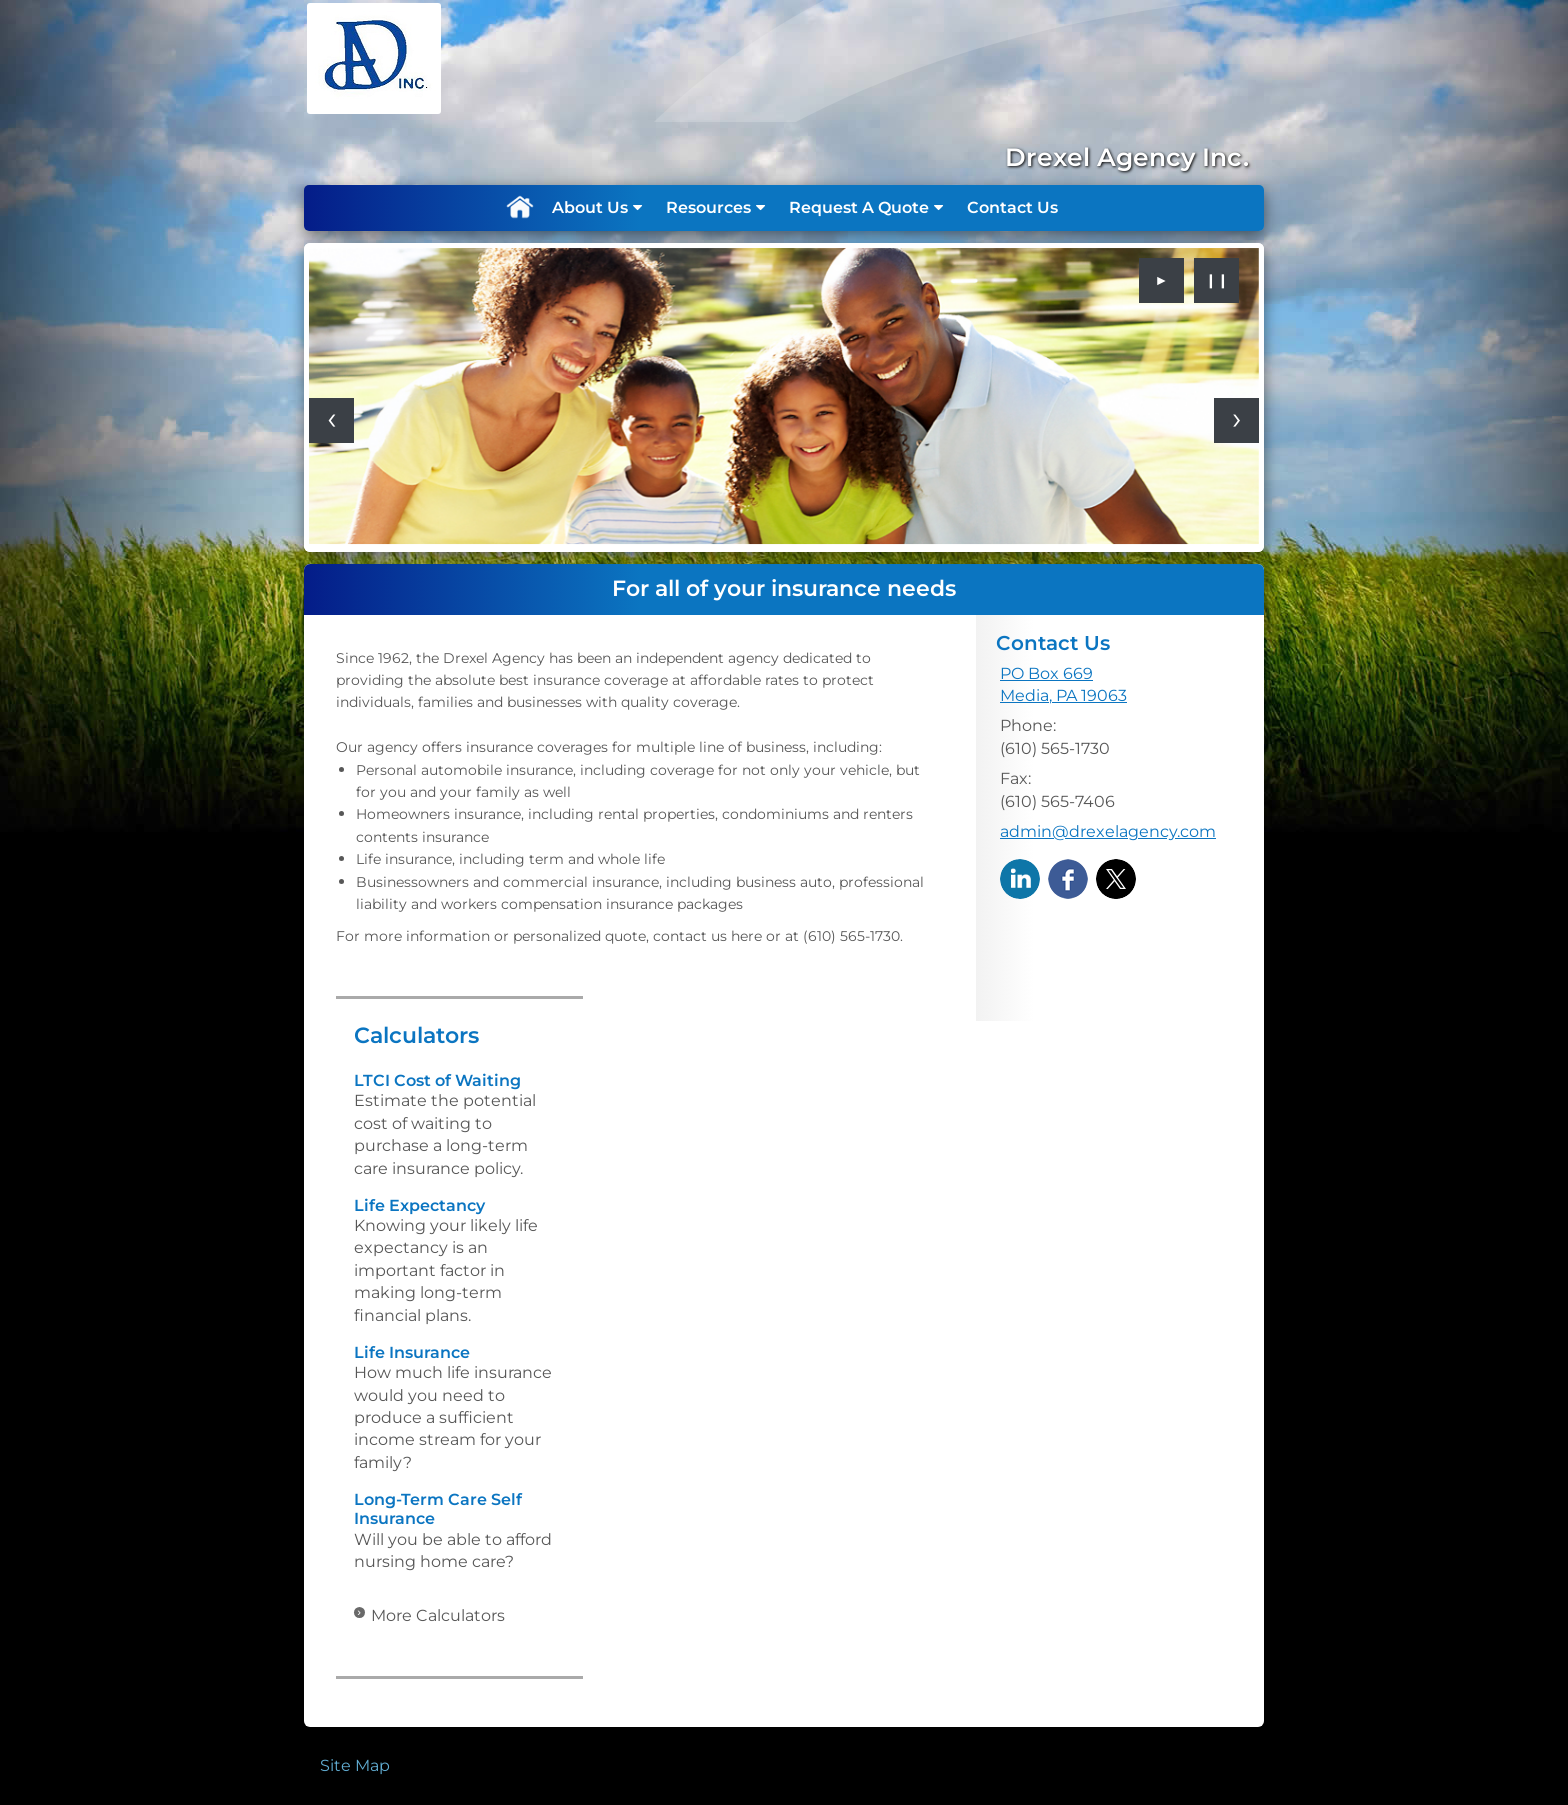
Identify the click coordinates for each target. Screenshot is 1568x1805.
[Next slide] (1236, 420)
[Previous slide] (331, 420)
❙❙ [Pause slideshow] (1217, 280)
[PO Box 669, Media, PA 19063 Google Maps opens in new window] (1063, 685)
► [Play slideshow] (1162, 280)
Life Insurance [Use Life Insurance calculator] (412, 1352)
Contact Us (1012, 207)
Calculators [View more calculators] (416, 1035)
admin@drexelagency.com (1108, 831)
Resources (708, 207)
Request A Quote (859, 207)
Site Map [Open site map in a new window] (355, 1765)
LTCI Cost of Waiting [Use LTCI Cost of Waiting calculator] (437, 1080)
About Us (590, 207)
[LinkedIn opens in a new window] (1020, 878)
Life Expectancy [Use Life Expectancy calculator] (419, 1205)
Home (519, 208)
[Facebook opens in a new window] (1068, 878)
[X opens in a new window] (1116, 878)
